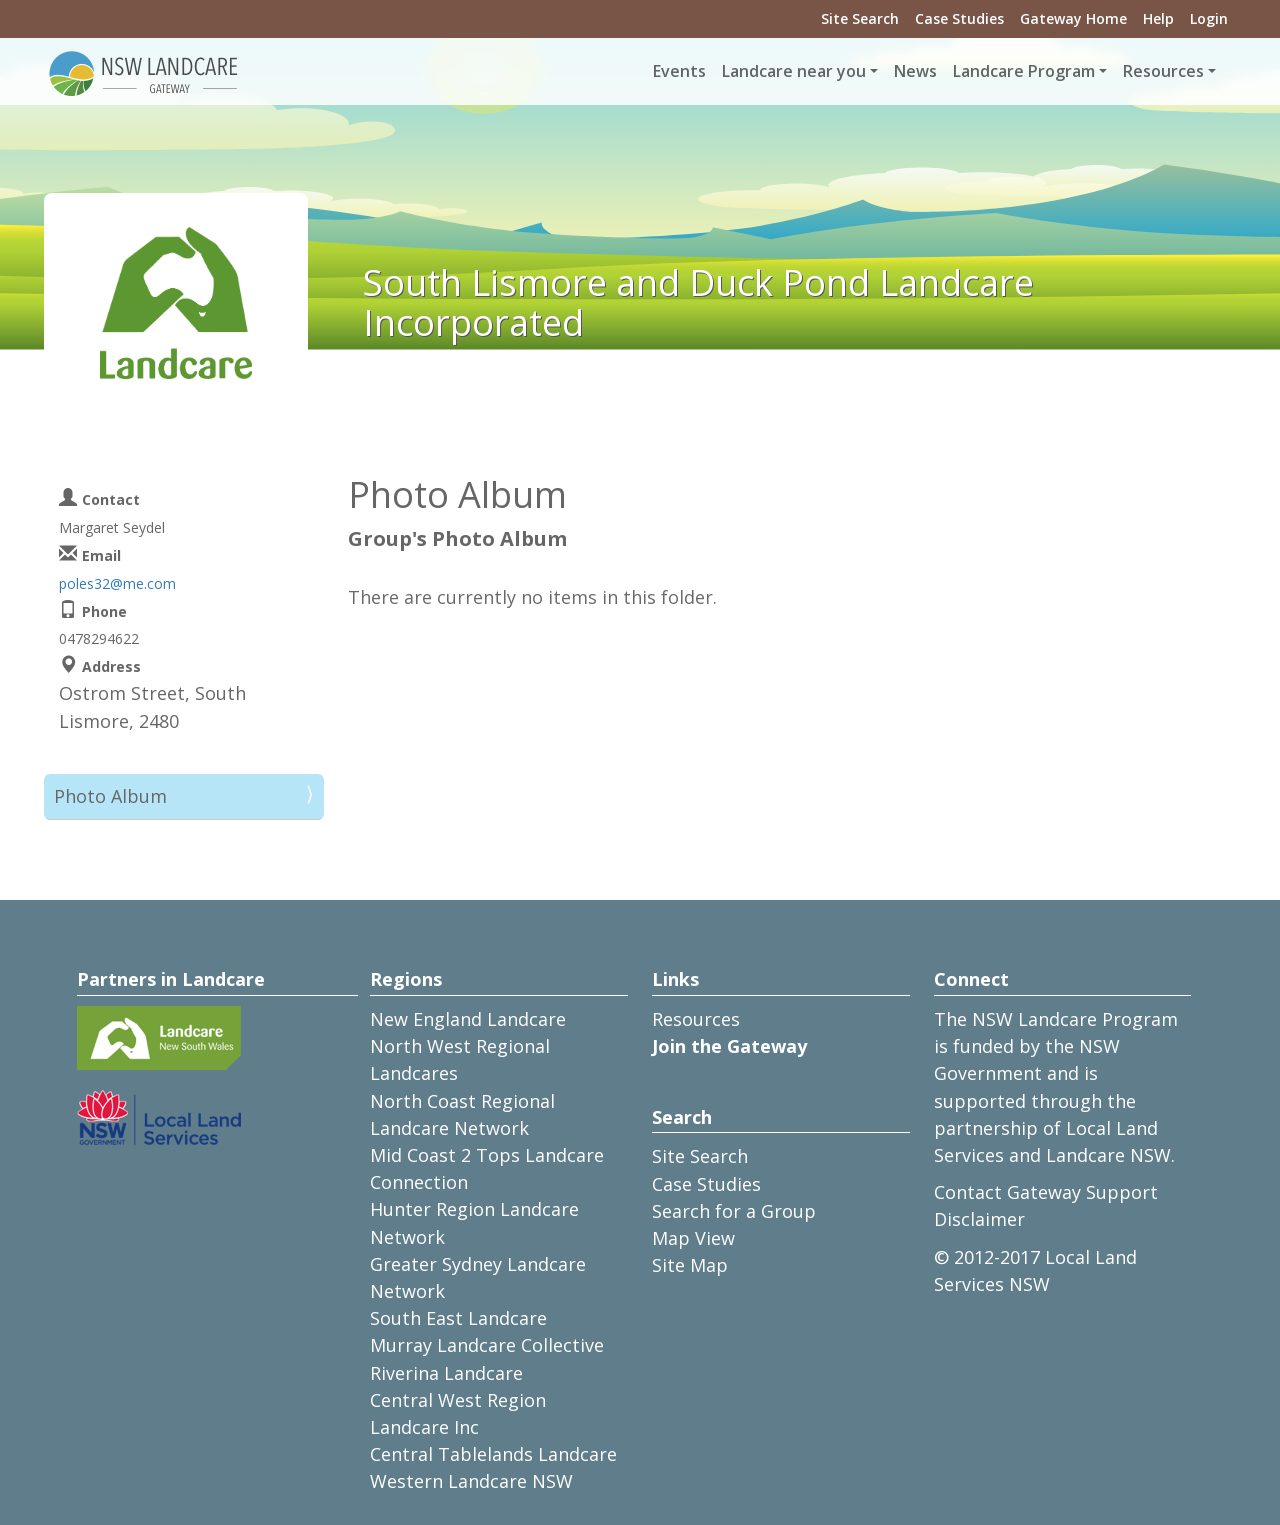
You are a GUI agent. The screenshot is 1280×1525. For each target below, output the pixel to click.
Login (1209, 18)
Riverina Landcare (446, 1373)
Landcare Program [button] (1024, 71)
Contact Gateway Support (1046, 1192)
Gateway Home (1073, 18)
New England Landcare (468, 1019)
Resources (696, 1019)
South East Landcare (458, 1318)
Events (679, 71)
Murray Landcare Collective (487, 1345)
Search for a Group (734, 1211)
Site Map (690, 1265)
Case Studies (959, 18)
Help (1158, 18)
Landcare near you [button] (794, 71)
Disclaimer (979, 1219)
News (915, 71)
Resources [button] (1163, 71)
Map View (693, 1238)
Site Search (860, 18)
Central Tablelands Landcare (493, 1454)
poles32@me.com (117, 583)
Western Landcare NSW (471, 1481)
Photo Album (110, 796)
